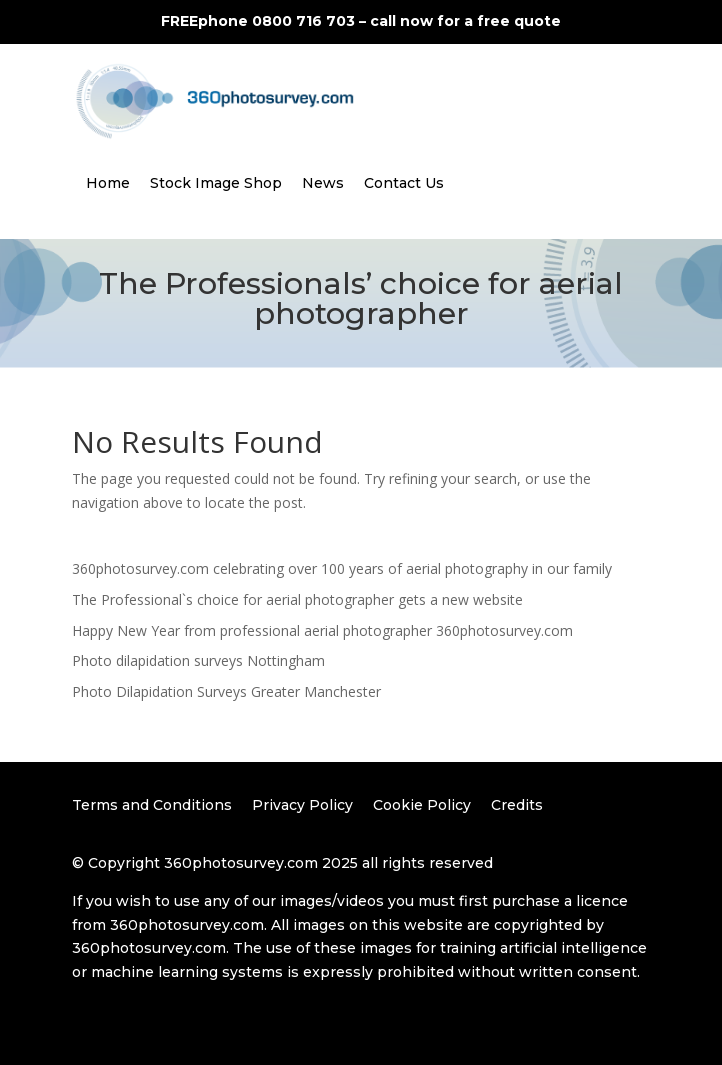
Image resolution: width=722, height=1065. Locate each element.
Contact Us (404, 183)
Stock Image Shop (216, 183)
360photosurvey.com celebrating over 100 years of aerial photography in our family (342, 568)
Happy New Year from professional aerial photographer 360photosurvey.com (322, 630)
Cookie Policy (422, 805)
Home (108, 183)
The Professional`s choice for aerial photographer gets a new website (297, 599)
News (323, 183)
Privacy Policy (302, 805)
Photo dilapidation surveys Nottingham (198, 660)
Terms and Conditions (152, 805)
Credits (517, 805)
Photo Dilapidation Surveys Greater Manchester (226, 691)
